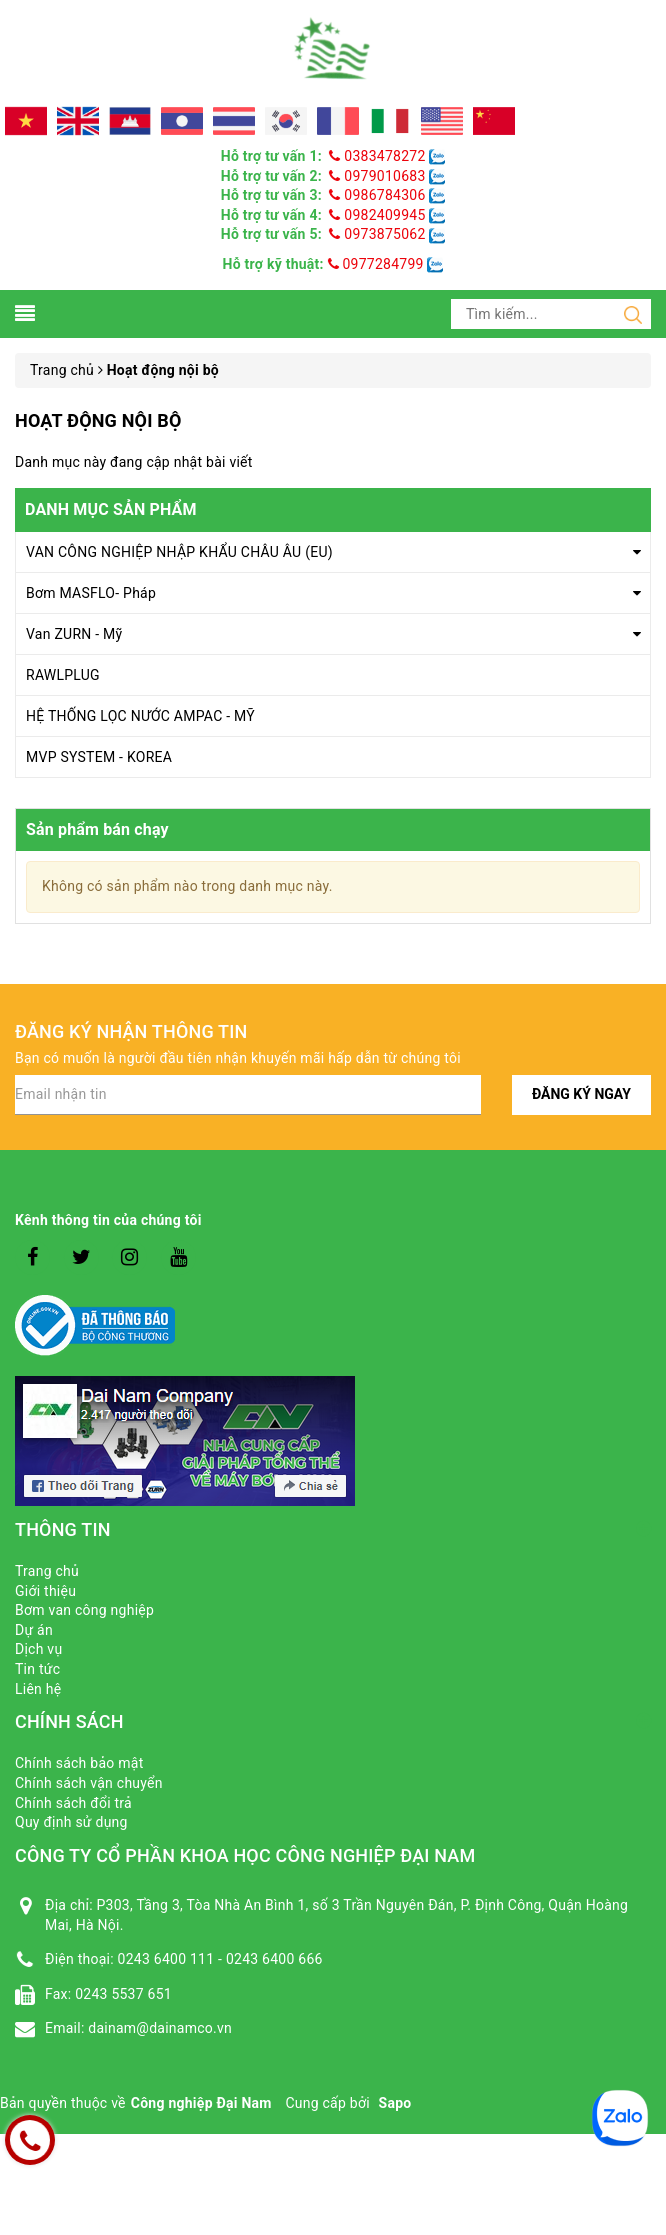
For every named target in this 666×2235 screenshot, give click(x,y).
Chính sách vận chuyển (89, 1783)
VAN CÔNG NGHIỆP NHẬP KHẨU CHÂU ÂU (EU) (179, 552)
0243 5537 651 (123, 1994)
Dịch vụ (38, 1649)
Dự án (34, 1630)
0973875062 (379, 234)
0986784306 (379, 195)
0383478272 (379, 156)
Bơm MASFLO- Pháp (91, 593)
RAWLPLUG (63, 675)
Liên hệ (38, 1689)
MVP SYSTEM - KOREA (99, 757)
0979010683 (379, 176)
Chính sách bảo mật (79, 1763)
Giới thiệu (45, 1591)
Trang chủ (47, 1571)
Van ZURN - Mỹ (74, 634)
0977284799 (376, 264)
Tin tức (37, 1669)
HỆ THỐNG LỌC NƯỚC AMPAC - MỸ (140, 716)
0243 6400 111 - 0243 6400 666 (220, 1959)
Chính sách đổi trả (73, 1803)
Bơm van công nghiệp (84, 1610)
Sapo (395, 2103)
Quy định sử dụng (71, 1822)
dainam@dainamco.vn (160, 2028)
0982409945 (379, 215)
